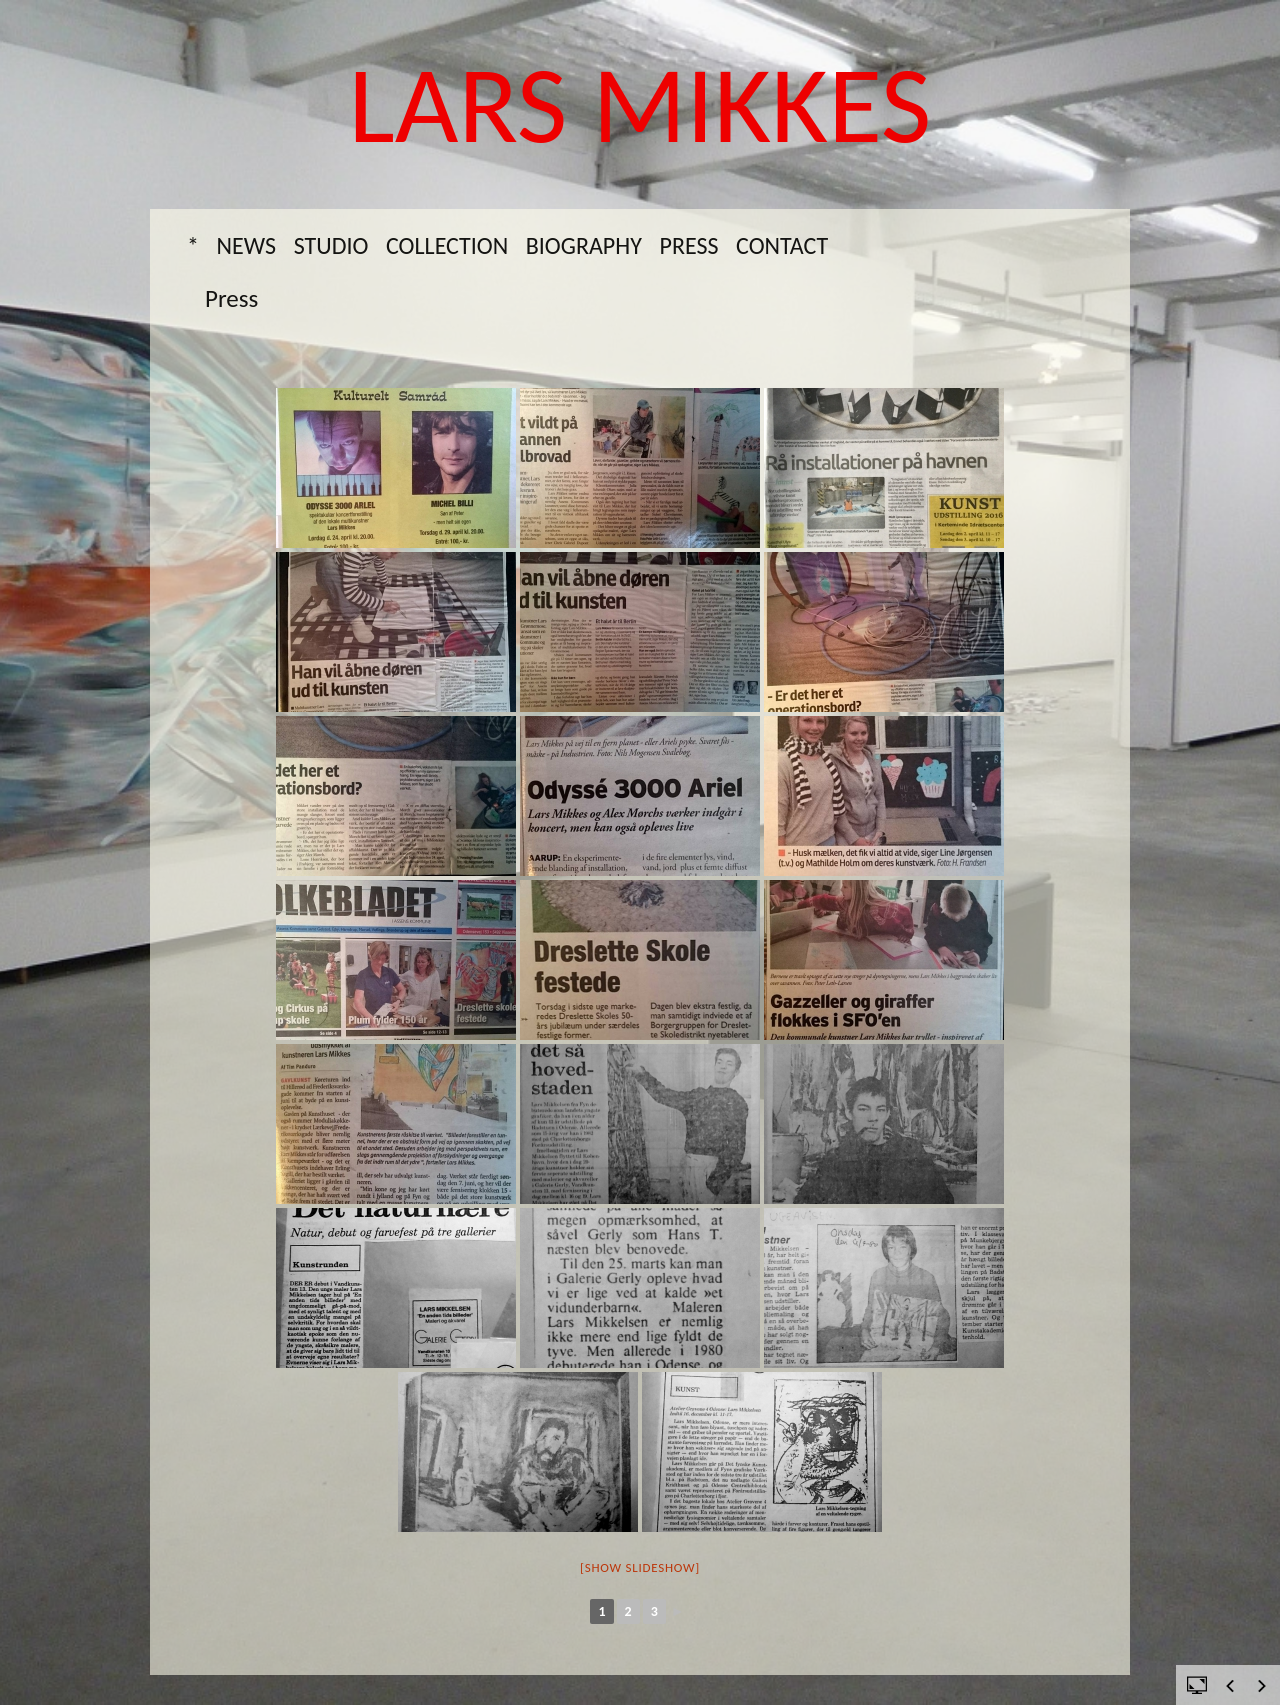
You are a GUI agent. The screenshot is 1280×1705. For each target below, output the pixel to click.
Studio (331, 245)
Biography (584, 245)
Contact (782, 245)
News (246, 245)
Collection (447, 245)
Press (688, 245)
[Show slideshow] (640, 1567)
